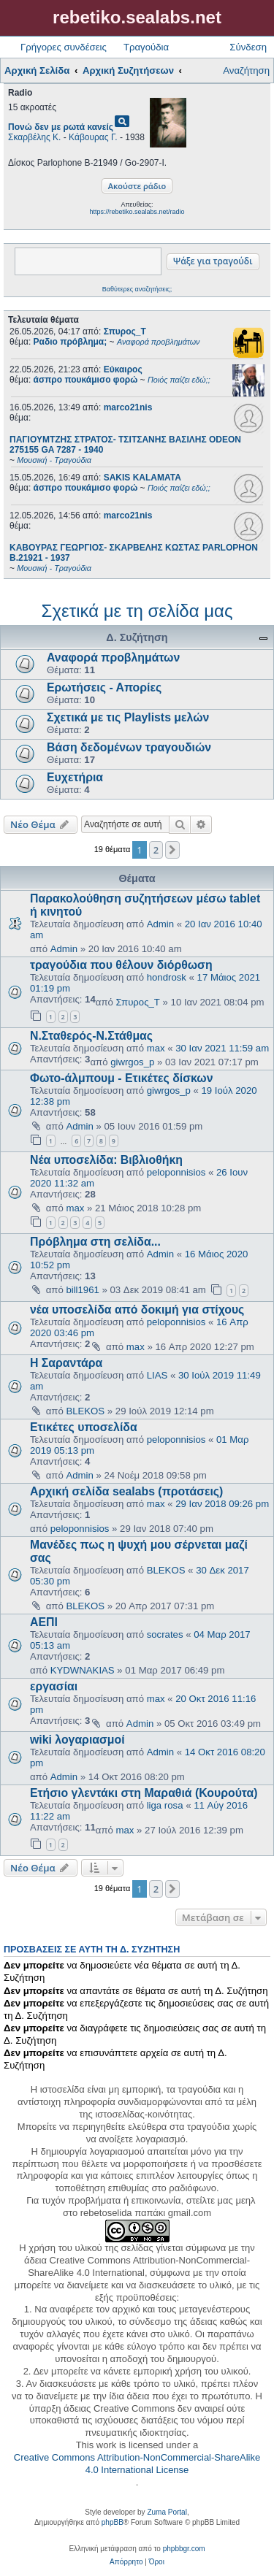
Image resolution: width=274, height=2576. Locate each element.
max (156, 1048)
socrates (165, 1634)
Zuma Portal (166, 2512)
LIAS (157, 1375)
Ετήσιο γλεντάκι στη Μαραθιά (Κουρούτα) (143, 1793)
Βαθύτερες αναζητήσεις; (137, 289)
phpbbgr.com (184, 2549)
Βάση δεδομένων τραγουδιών (129, 747)
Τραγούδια (146, 47)
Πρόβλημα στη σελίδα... (95, 1241)
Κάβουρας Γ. (93, 137)
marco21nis (128, 407)
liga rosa (165, 1805)
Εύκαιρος (123, 369)
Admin (160, 924)
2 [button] (156, 849)
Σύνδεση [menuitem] (248, 47)
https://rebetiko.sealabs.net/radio (136, 211)
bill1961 (82, 1289)
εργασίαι (53, 1686)
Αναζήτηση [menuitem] (246, 70)
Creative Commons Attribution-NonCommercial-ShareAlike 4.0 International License (137, 2463)
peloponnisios (176, 1172)
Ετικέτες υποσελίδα (83, 1427)
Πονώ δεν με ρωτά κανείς (60, 127)
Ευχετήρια (75, 777)
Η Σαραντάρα (66, 1363)
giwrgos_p (132, 1062)
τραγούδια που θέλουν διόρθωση (121, 965)
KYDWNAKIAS (82, 1670)
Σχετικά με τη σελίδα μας (137, 611)
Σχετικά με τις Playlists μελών (128, 717)
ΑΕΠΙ (44, 1622)
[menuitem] (126, 2562)
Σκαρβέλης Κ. (34, 137)
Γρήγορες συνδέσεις (63, 47)
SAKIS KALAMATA (142, 477)
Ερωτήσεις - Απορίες (104, 687)
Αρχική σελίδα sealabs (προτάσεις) (126, 1491)
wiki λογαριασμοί (77, 1739)
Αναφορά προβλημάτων (113, 657)
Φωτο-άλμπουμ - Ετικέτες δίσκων (121, 1078)
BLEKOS (85, 1411)
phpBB (112, 2522)
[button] (172, 850)
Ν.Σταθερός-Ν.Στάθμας (91, 1036)
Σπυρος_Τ (125, 331)
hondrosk (166, 977)
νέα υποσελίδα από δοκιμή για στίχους (137, 1309)
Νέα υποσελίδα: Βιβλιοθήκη (106, 1160)
